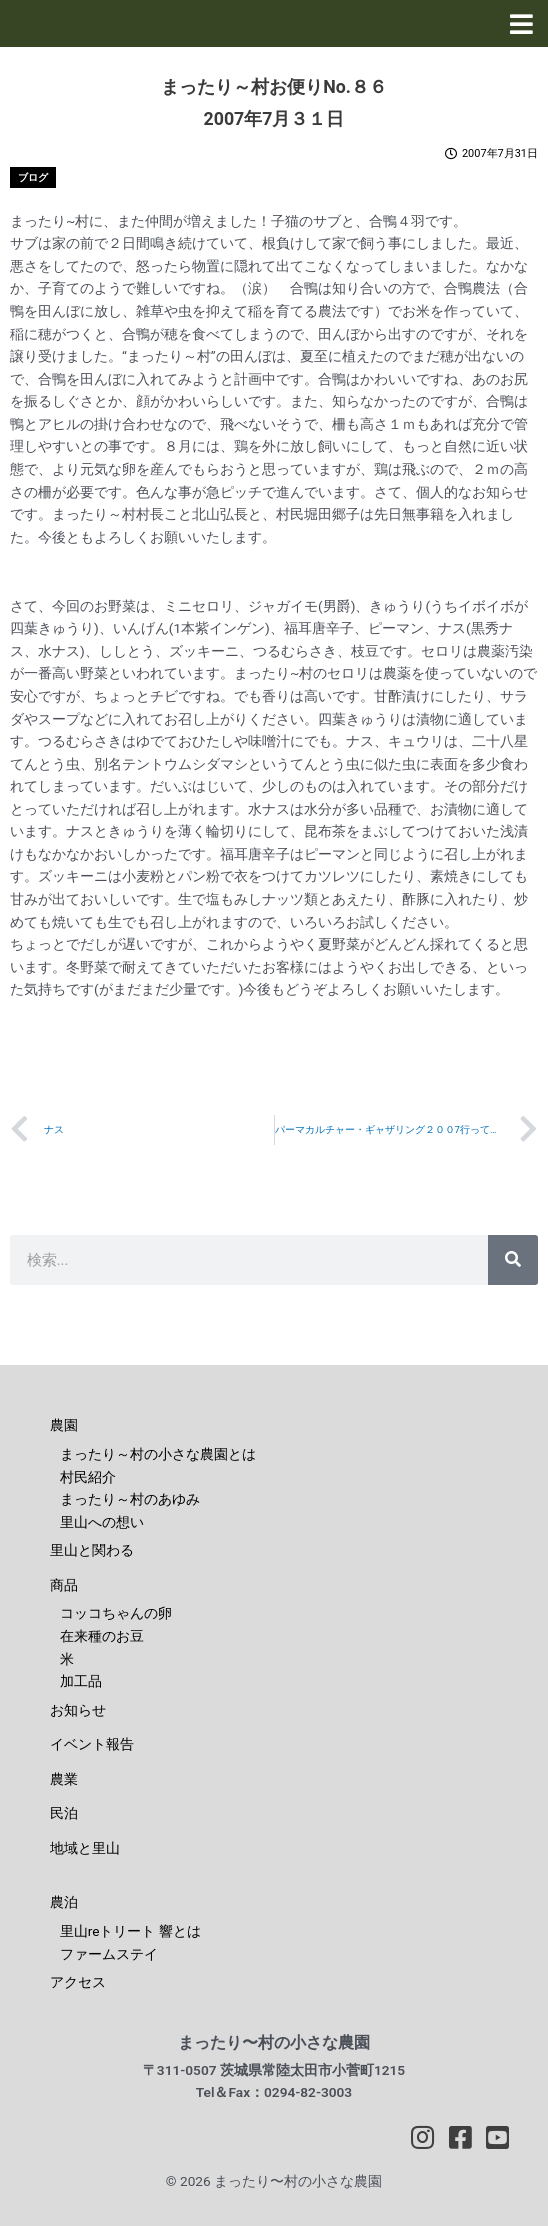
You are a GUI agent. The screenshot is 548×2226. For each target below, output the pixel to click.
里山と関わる (92, 1550)
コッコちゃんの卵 (116, 1613)
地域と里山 (85, 1848)
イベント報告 (92, 1744)
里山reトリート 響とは (130, 1931)
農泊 (64, 1902)
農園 (64, 1425)
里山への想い (102, 1522)
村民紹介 (88, 1477)
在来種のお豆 (102, 1636)
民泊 (64, 1813)
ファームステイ (109, 1954)
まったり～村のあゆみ (130, 1499)
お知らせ (78, 1710)
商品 (64, 1585)
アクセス (78, 1982)
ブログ (33, 177)
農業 (64, 1779)
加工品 (81, 1681)
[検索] (513, 1260)
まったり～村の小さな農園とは (158, 1454)
